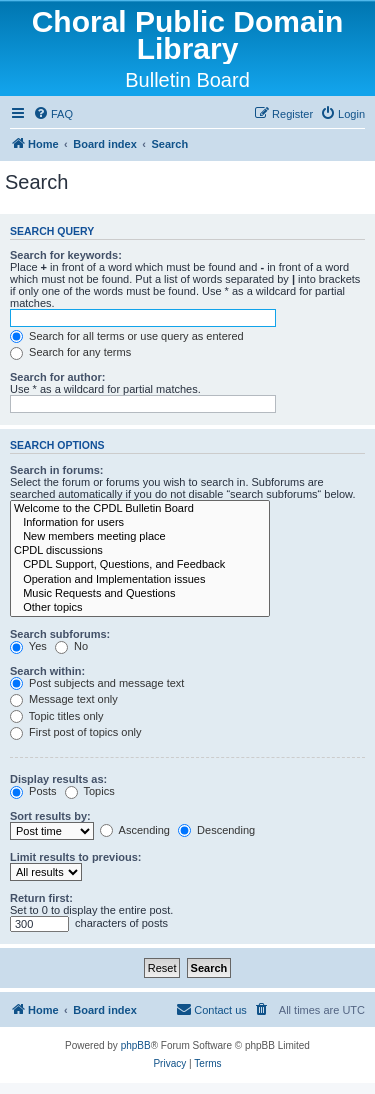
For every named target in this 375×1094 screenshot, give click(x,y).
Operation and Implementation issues (140, 580)
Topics (90, 791)
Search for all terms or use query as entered (127, 336)
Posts (33, 791)
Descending (216, 830)
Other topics (140, 608)
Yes (28, 646)
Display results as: (58, 779)
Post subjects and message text (97, 683)
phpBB (136, 1045)
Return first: (41, 898)
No (71, 646)
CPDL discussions (140, 551)
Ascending (135, 830)
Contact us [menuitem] (211, 1009)
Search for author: (57, 377)
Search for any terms (70, 352)
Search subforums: (60, 634)
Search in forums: (57, 470)
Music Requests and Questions (140, 594)
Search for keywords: (66, 255)
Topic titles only (56, 716)
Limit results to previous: (75, 857)
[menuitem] (53, 114)
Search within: (47, 671)
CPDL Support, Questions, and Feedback (140, 565)
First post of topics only (76, 732)
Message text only (64, 699)
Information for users (140, 523)
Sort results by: (50, 816)
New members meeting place (140, 537)
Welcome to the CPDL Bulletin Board (140, 509)
